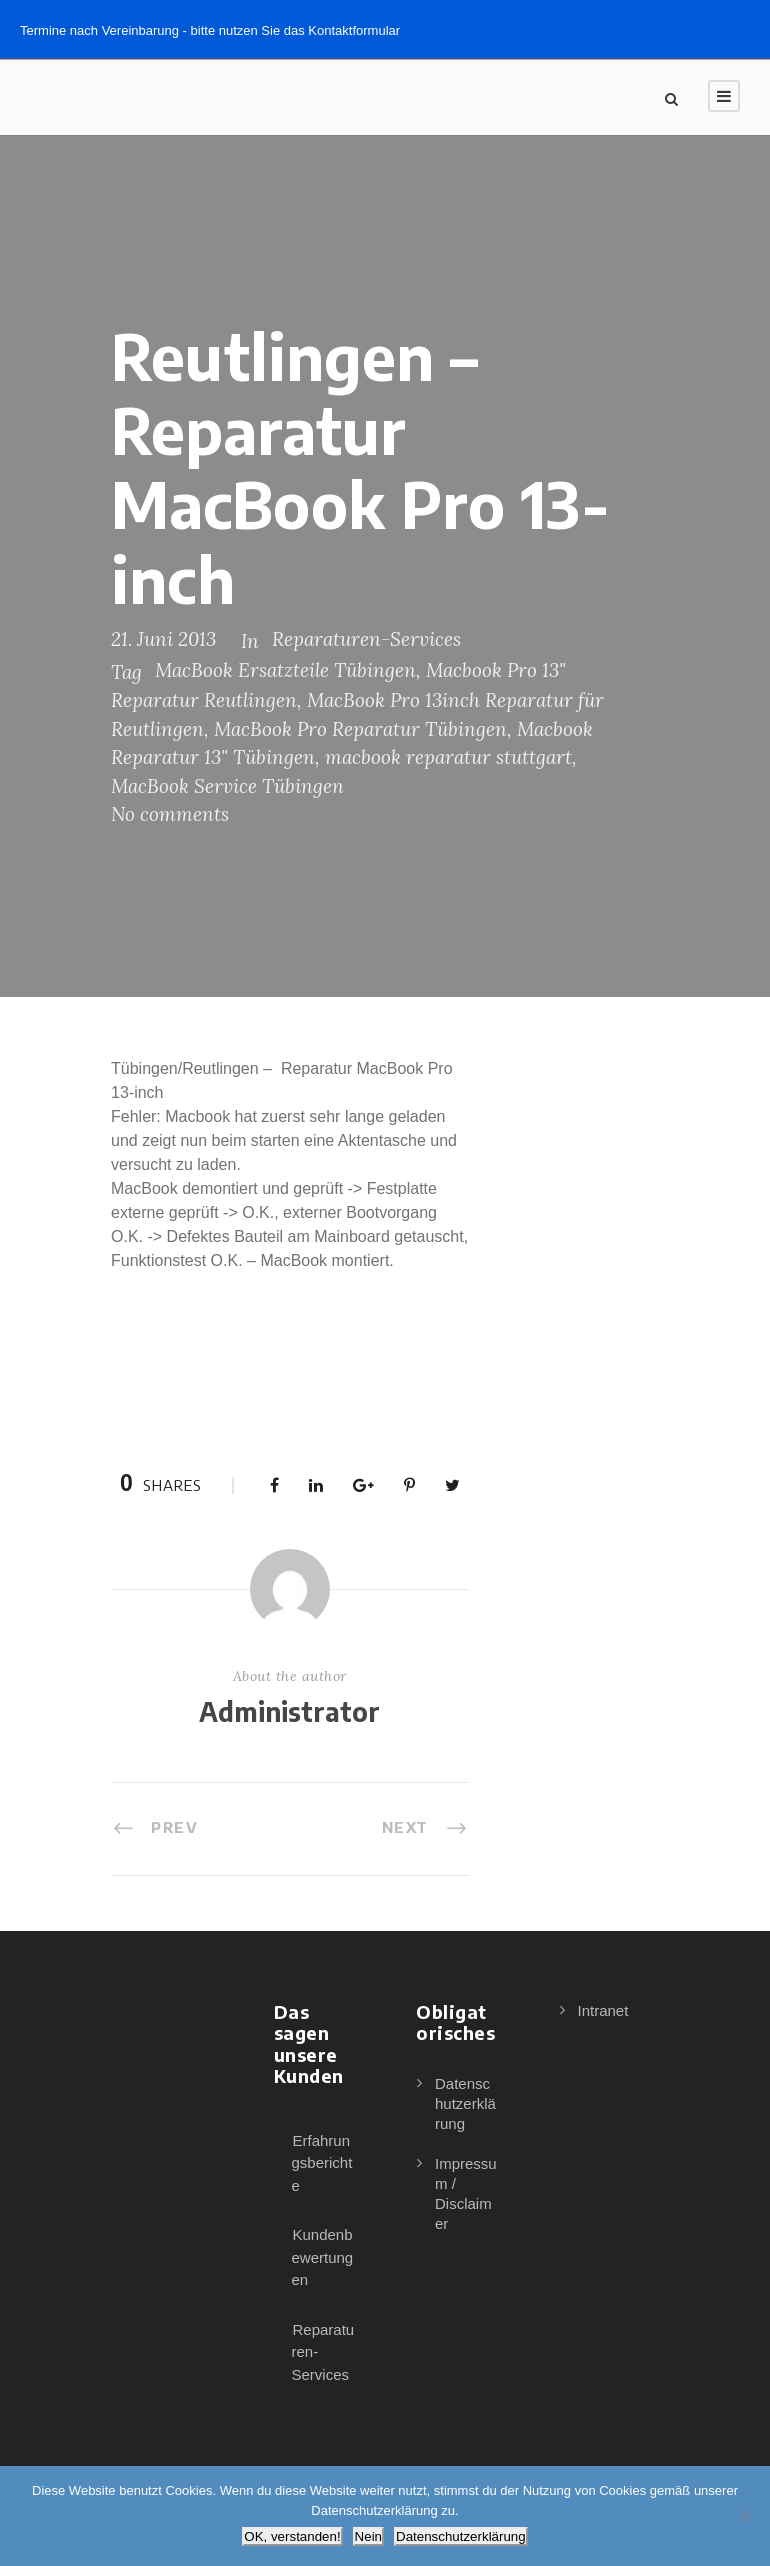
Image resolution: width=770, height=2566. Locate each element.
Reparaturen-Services (366, 639)
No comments (170, 814)
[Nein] (745, 2516)
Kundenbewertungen (323, 2257)
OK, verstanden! (292, 2536)
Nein (368, 2536)
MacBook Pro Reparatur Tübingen (360, 729)
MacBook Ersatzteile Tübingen (285, 670)
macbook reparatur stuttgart (448, 757)
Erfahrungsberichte (322, 2163)
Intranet (603, 2010)
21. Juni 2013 (163, 639)
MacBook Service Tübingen (227, 786)
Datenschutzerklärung (465, 2103)
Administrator (289, 1711)
